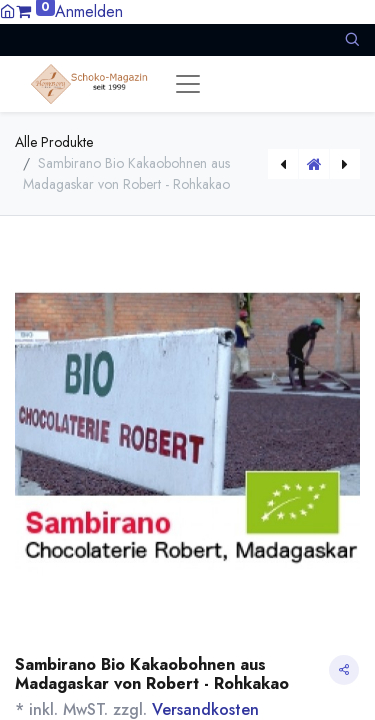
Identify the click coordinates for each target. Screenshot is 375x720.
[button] (352, 39)
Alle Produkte (54, 142)
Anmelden (89, 11)
